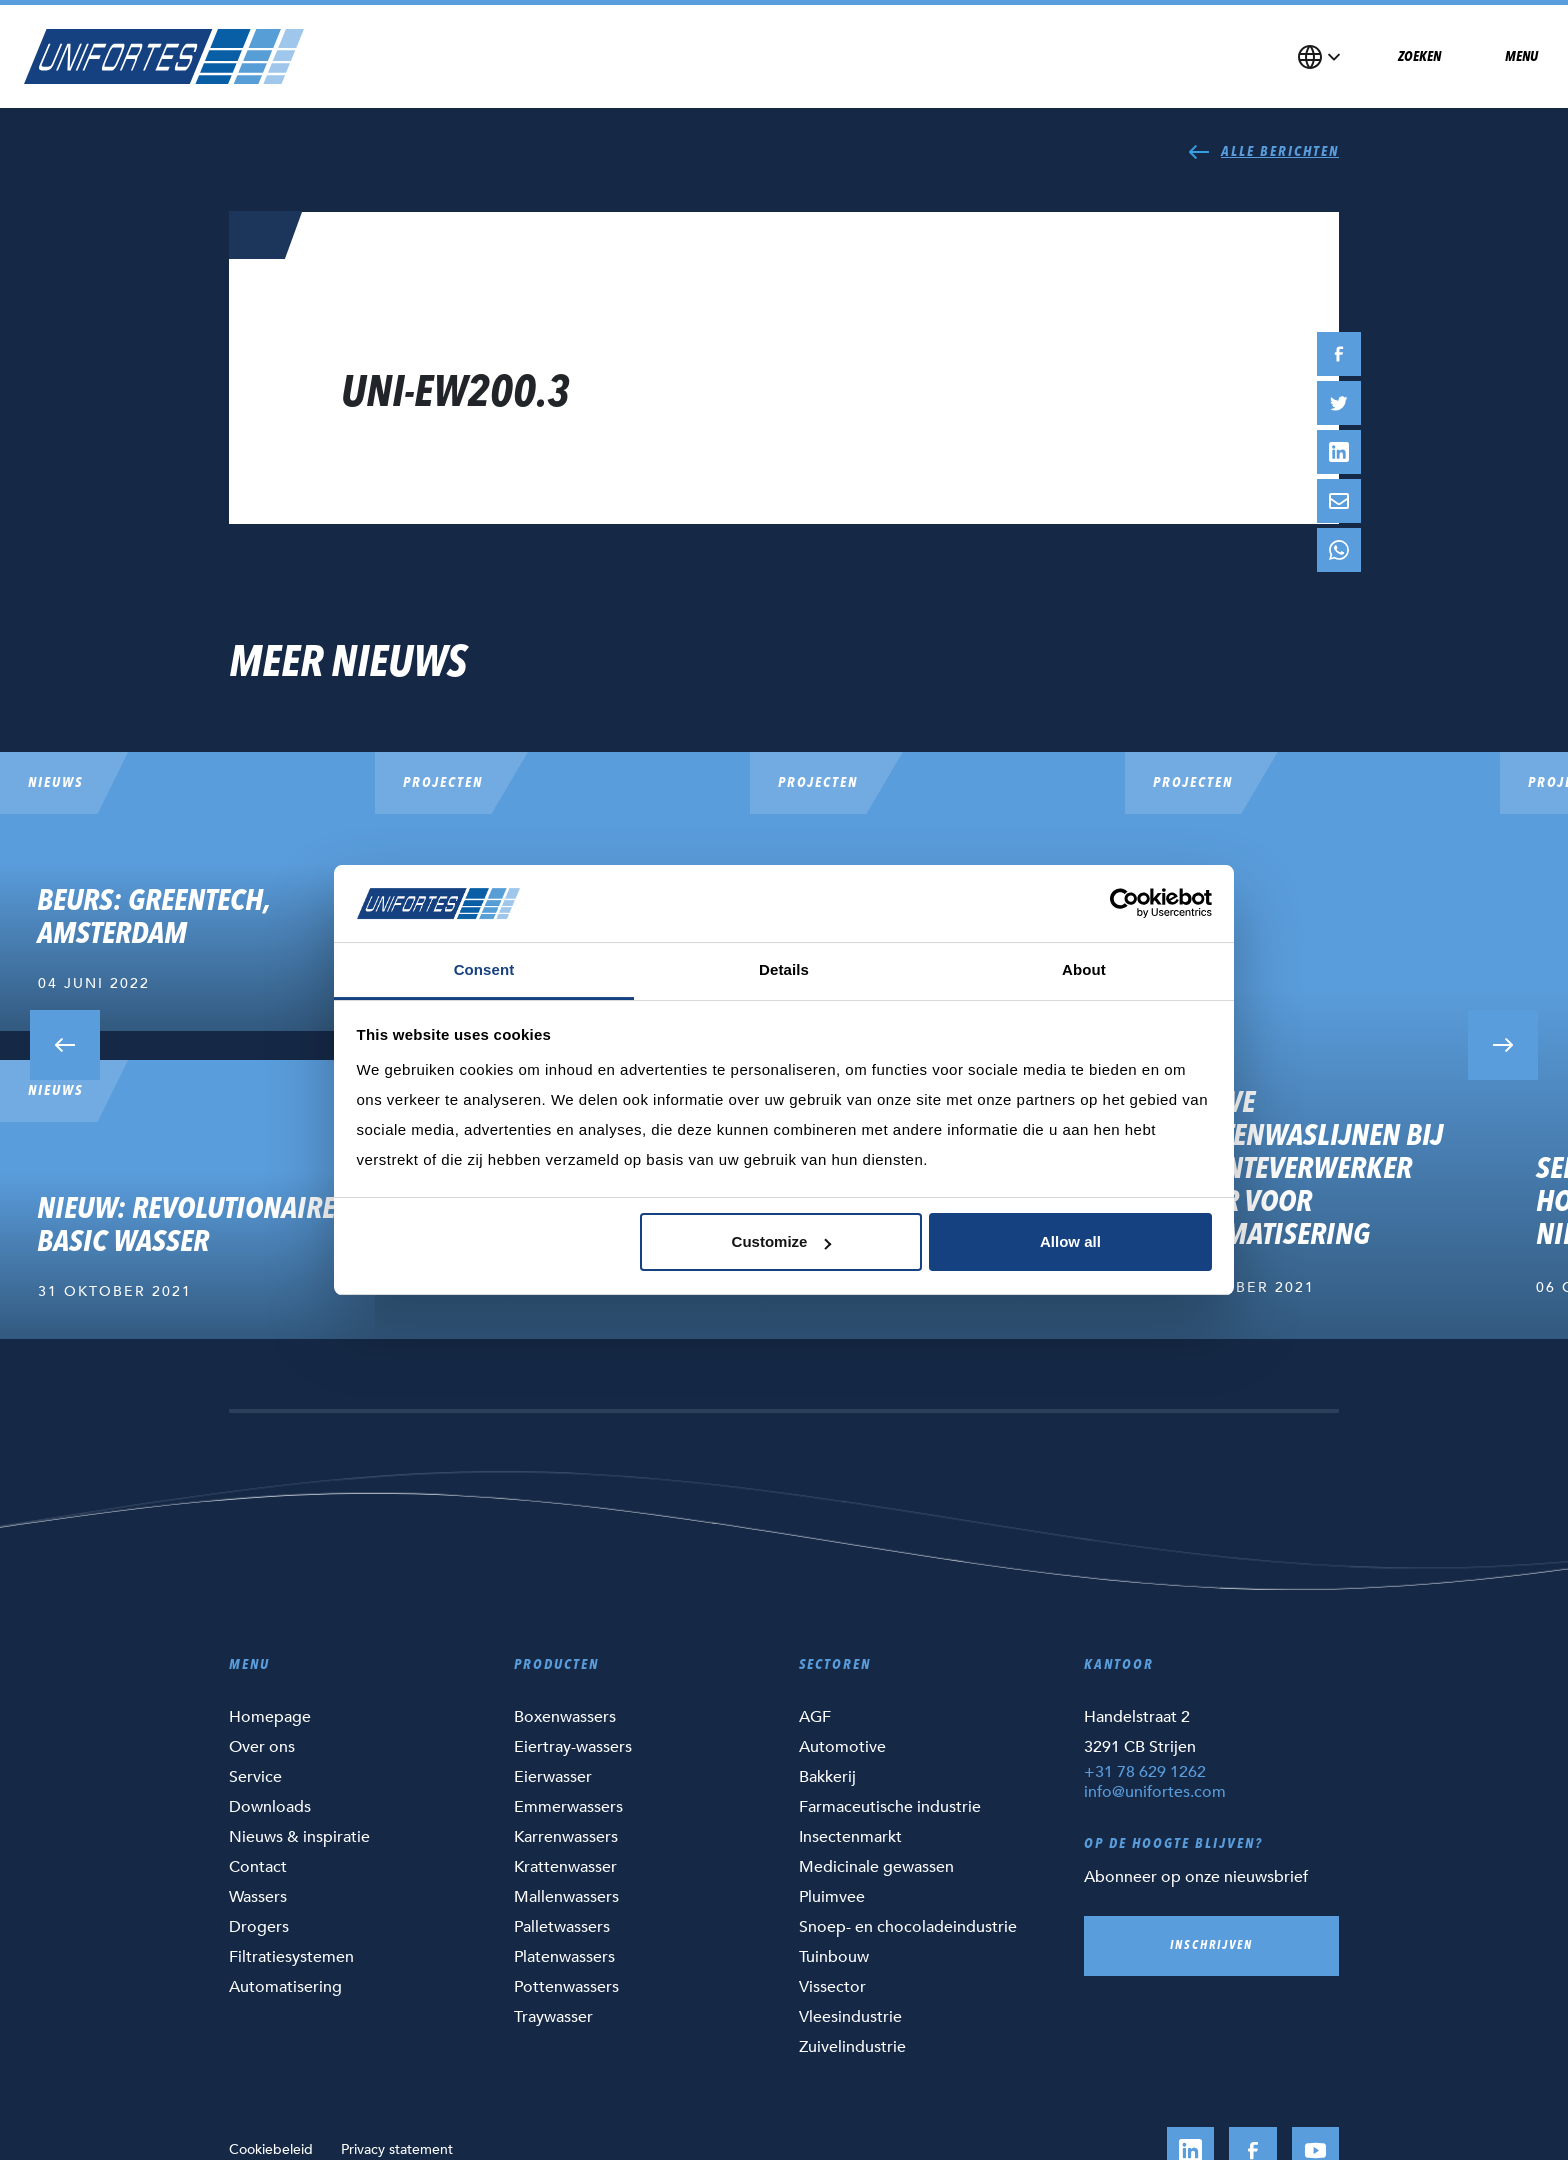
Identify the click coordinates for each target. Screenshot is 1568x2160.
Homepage (270, 1717)
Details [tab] (784, 969)
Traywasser (553, 2017)
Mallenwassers (566, 1897)
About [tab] (1084, 969)
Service (255, 1777)
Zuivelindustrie (852, 2047)
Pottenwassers (566, 1987)
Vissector (832, 1987)
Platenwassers (564, 1957)
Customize (782, 1241)
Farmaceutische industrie (890, 1807)
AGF (815, 1717)
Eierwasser (553, 1777)
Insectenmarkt (850, 1837)
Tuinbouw (834, 1957)
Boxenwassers (565, 1717)
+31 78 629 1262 (1145, 1772)
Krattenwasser (565, 1867)
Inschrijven (1211, 1946)
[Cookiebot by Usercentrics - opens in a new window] (1124, 904)
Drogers (259, 1927)
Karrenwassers (566, 1837)
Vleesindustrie (850, 2017)
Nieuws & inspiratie (299, 1837)
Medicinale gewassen (876, 1867)
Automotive (842, 1747)
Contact (258, 1867)
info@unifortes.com (1155, 1792)
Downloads (270, 1807)
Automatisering (285, 1987)
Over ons (262, 1747)
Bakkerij (827, 1777)
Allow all (1070, 1241)
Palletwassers (562, 1927)
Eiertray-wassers (573, 1747)
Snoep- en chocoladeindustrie (908, 1927)
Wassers (258, 1897)
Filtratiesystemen (291, 1957)
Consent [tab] (484, 969)
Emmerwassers (568, 1807)
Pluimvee (832, 1897)
